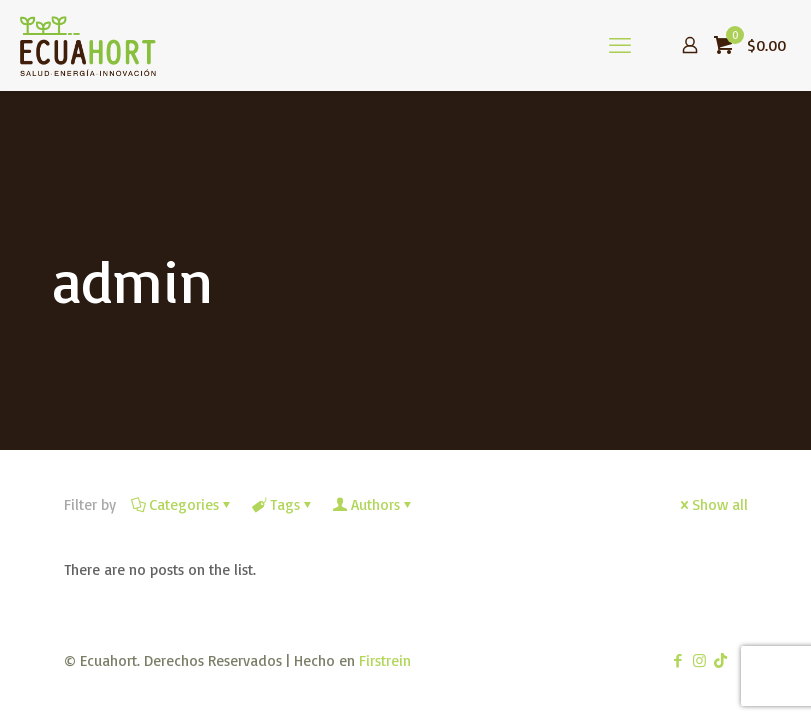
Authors (374, 504)
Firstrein (385, 660)
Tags (283, 504)
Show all (712, 504)
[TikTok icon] (720, 660)
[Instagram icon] (699, 660)
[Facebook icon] (678, 660)
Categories (182, 504)
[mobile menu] (620, 45)
